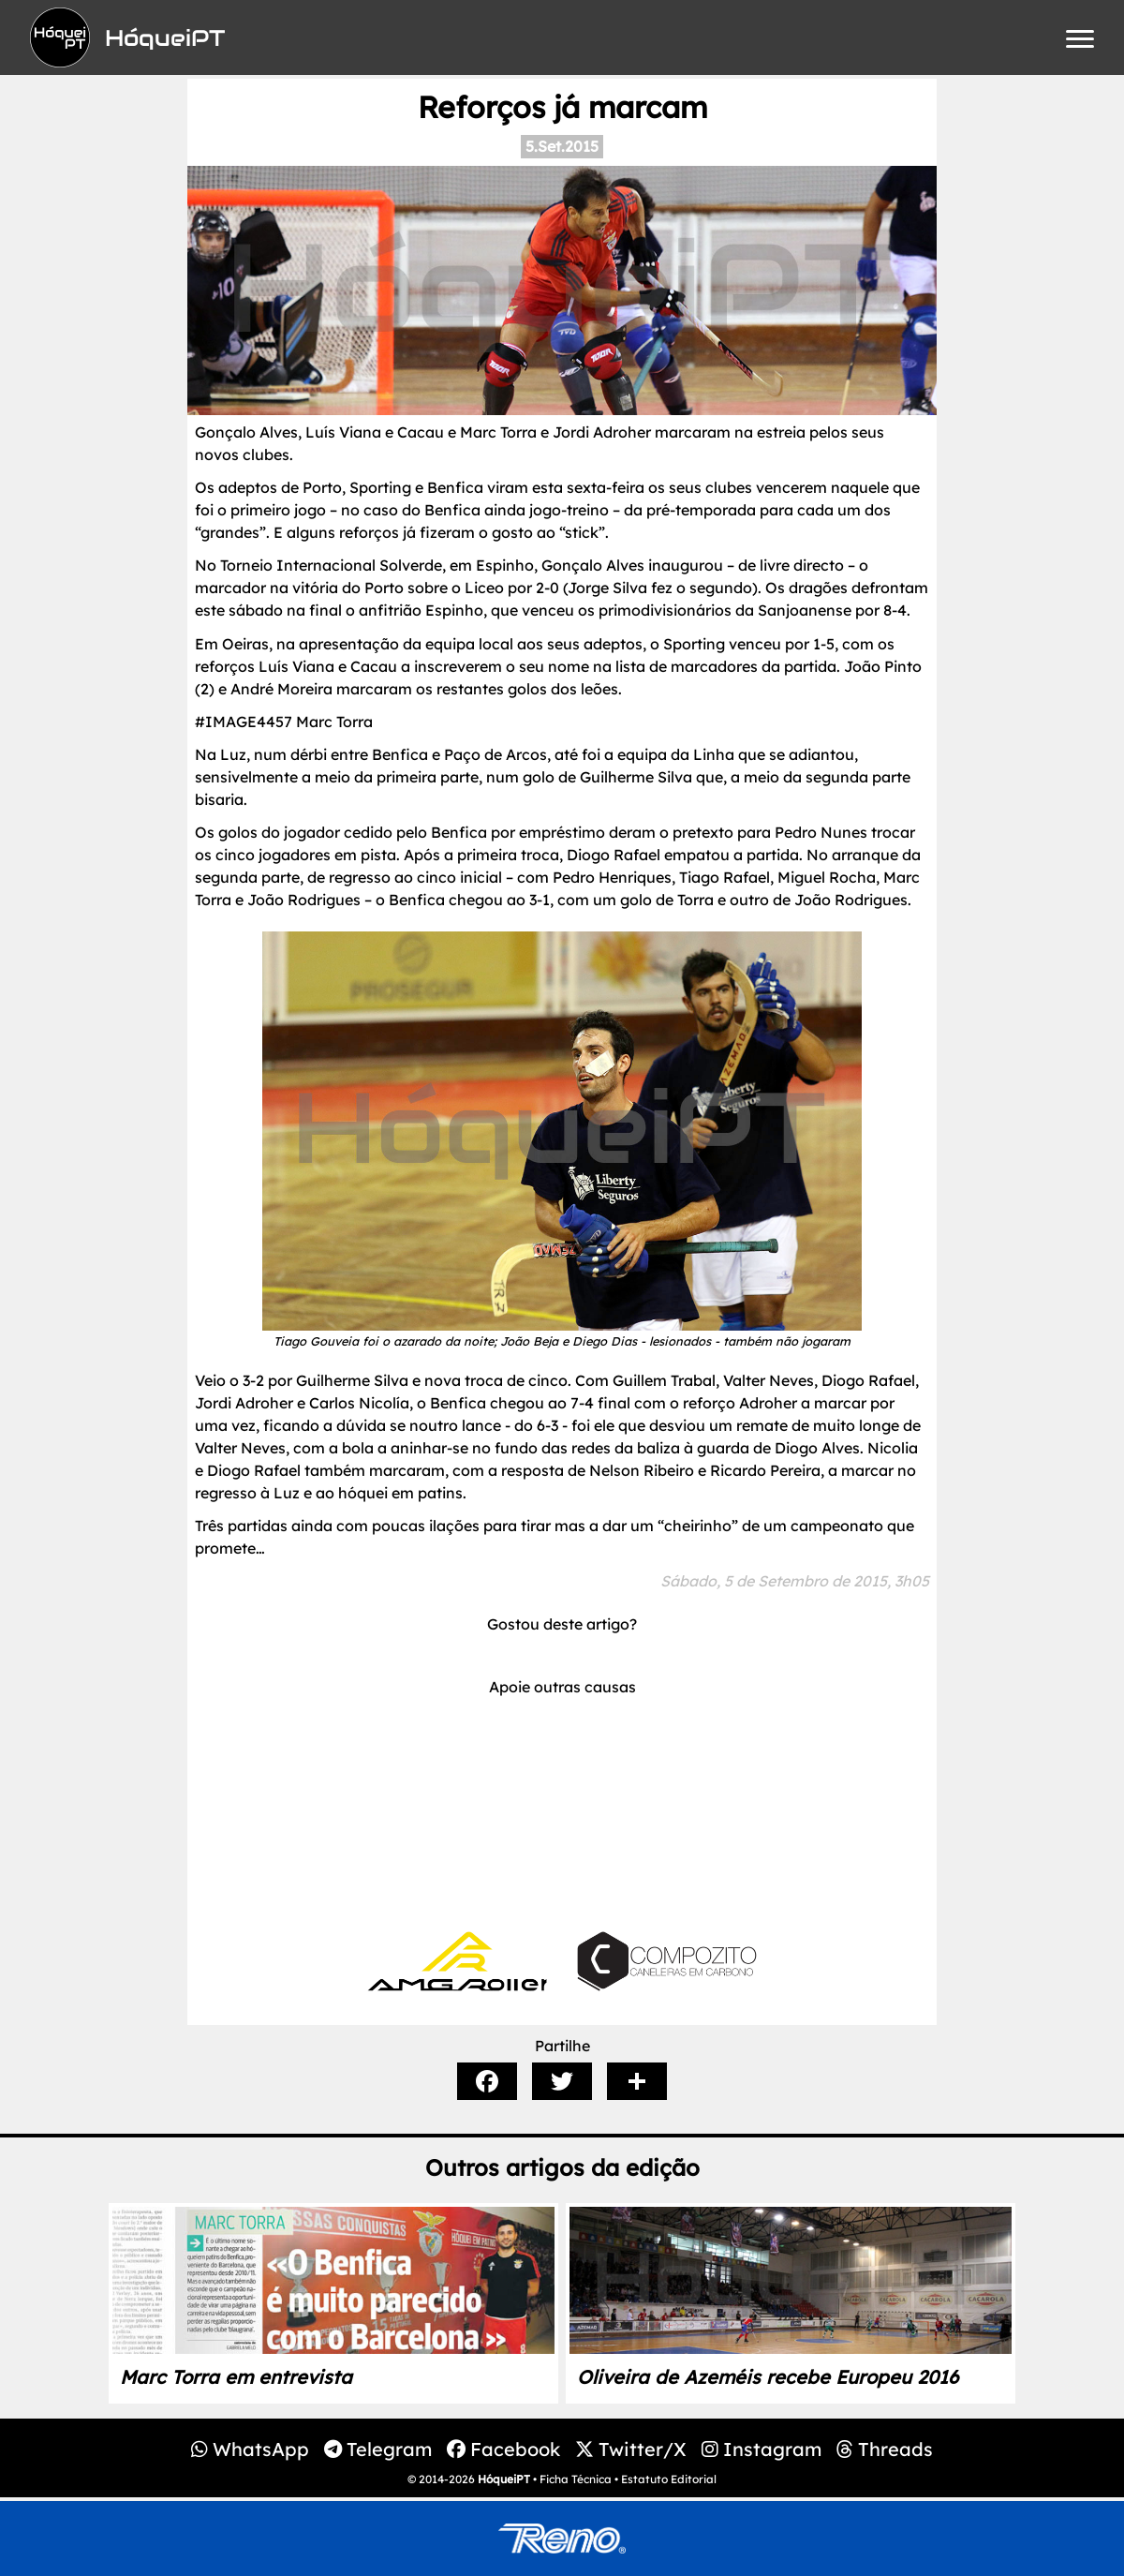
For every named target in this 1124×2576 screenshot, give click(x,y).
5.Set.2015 (562, 146)
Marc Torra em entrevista (236, 2377)
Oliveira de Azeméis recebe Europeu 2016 (767, 2377)
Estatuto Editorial (669, 2479)
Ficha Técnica (576, 2479)
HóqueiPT (504, 2479)
